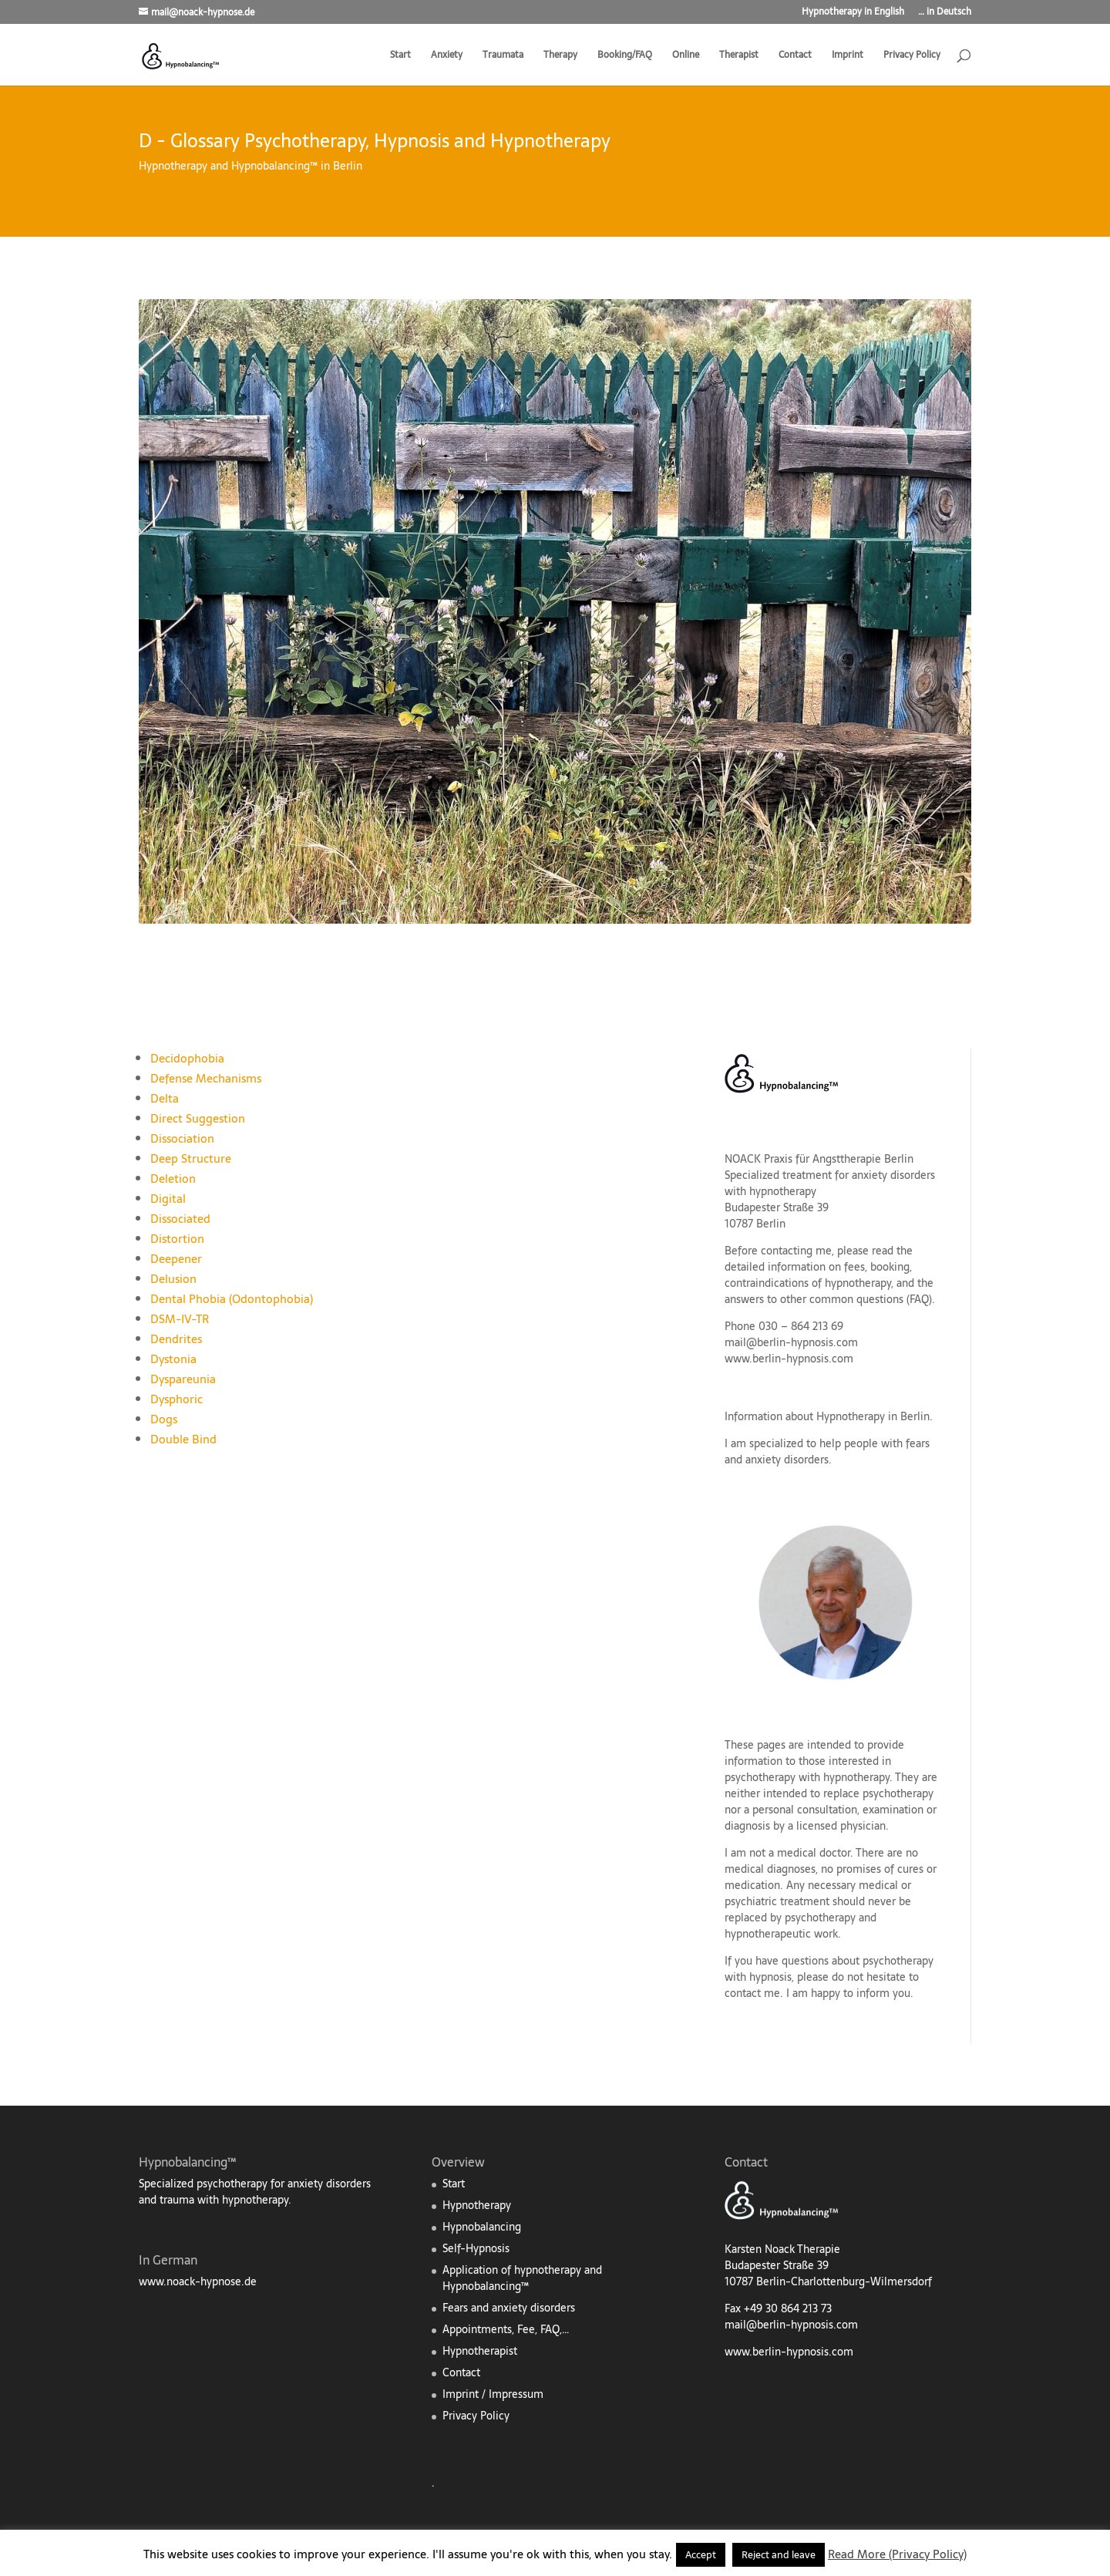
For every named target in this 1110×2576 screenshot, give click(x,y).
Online (685, 55)
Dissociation (182, 1138)
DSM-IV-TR (179, 1318)
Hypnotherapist (479, 2350)
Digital (168, 1198)
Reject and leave (779, 2555)
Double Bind (183, 1439)
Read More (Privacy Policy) (897, 2554)
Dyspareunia (183, 1379)
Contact (795, 55)
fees (854, 1266)
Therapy (560, 55)
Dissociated (180, 1218)
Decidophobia (187, 1058)
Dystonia (173, 1359)
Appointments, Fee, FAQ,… (505, 2329)
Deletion (173, 1178)
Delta (164, 1098)
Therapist (738, 55)
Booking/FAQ (624, 55)
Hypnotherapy (476, 2205)
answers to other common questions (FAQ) (828, 1299)
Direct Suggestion (197, 1118)
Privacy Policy (911, 55)
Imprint (847, 55)
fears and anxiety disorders (827, 1451)
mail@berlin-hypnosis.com (791, 1342)
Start (400, 55)
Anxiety (446, 55)
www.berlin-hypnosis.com (789, 1358)
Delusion (173, 1278)
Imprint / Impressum (492, 2394)
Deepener (176, 1258)
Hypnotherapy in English (853, 13)
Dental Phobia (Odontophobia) (231, 1298)
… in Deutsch (944, 13)
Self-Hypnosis (476, 2248)
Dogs (163, 1419)
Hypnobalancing (481, 2226)
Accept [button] (700, 2555)
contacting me (796, 1250)
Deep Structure (190, 1158)
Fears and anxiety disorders (508, 2307)
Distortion (177, 1238)
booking (890, 1266)
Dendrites (176, 1339)
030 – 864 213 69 (800, 1326)
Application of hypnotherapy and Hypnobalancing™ (522, 2278)
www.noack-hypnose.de (198, 2281)
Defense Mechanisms (205, 1078)
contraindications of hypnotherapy (808, 1283)
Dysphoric (176, 1399)
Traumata (503, 55)
